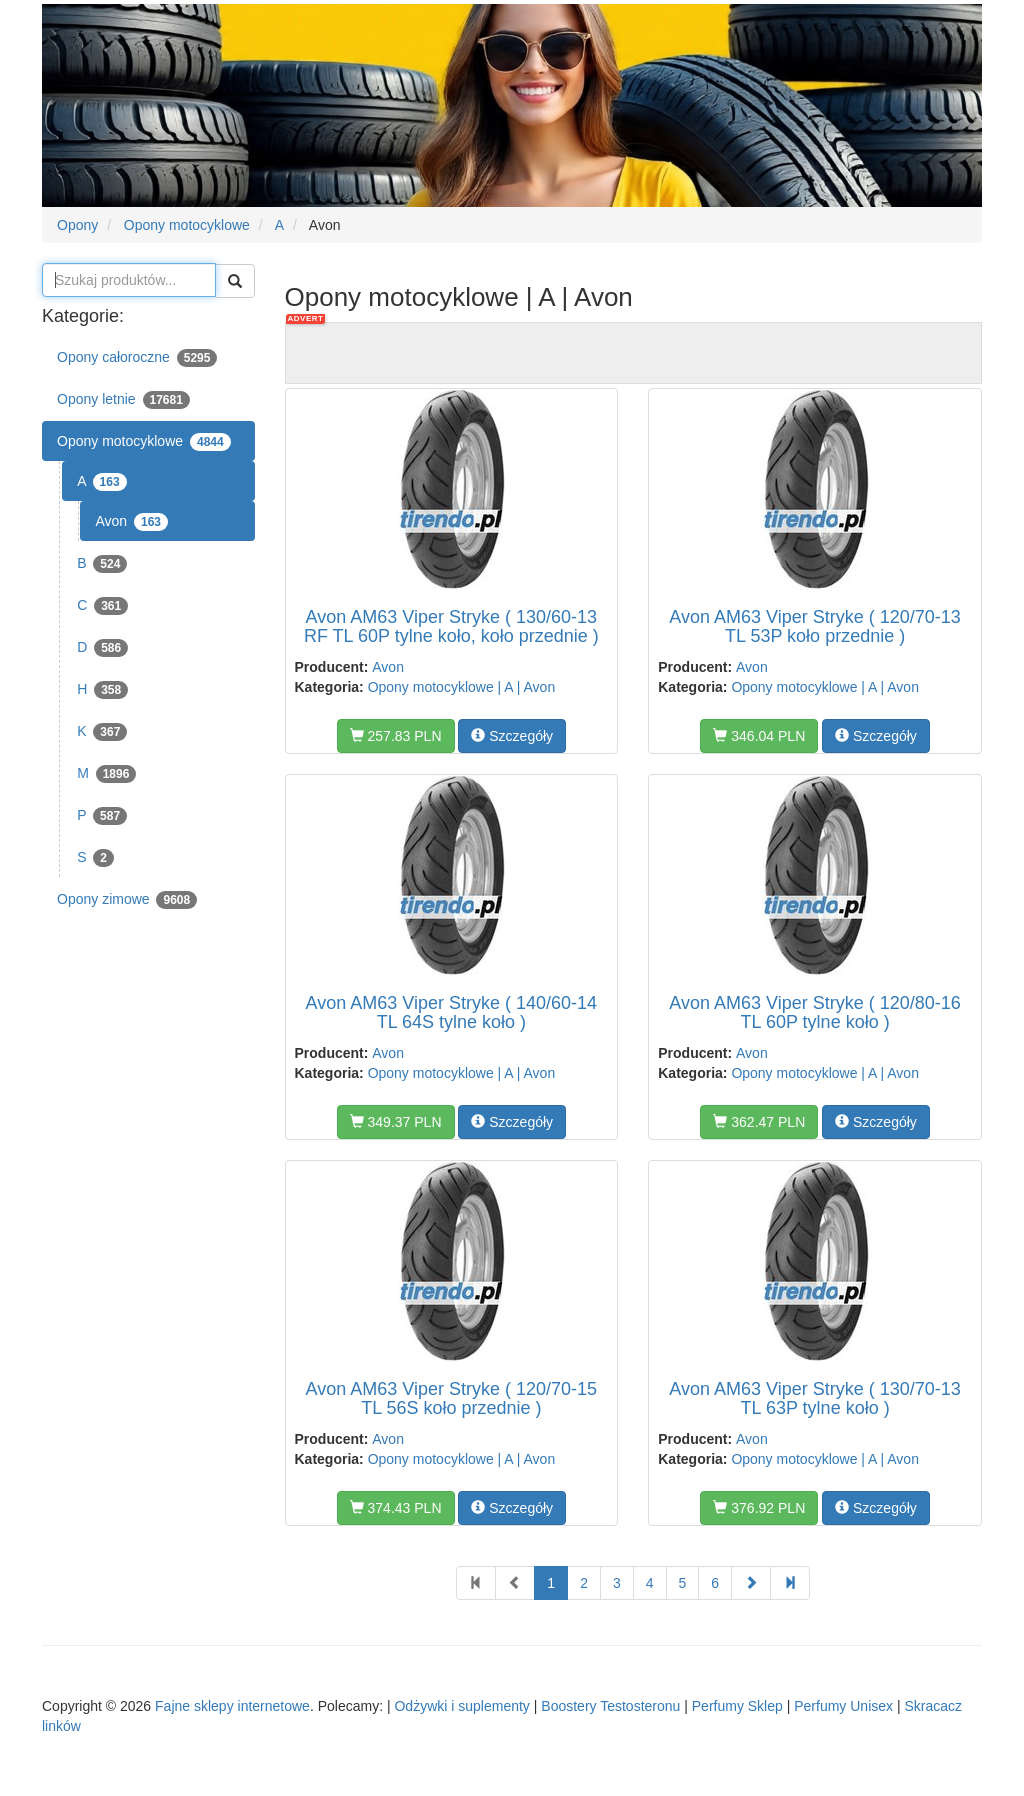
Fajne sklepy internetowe (232, 1706)
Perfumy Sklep (737, 1706)
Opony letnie (123, 400)
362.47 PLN (759, 1122)
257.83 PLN (396, 736)
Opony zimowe (127, 900)
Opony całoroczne (137, 358)
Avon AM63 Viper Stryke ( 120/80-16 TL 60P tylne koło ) (815, 1013)
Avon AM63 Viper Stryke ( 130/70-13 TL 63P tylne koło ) (815, 1399)
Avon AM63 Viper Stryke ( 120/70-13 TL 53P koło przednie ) (815, 627)
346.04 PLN (759, 736)
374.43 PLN (396, 1508)
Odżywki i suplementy (461, 1706)
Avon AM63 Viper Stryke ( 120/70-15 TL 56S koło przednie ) (452, 1399)
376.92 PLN (759, 1508)
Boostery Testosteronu (610, 1706)
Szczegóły (512, 736)
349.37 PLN (396, 1122)
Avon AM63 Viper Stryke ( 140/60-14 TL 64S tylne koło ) (452, 1013)
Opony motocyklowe (144, 442)
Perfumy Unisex (843, 1706)
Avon (131, 522)
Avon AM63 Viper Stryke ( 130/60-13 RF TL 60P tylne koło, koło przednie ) (451, 627)
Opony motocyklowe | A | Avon (462, 687)
